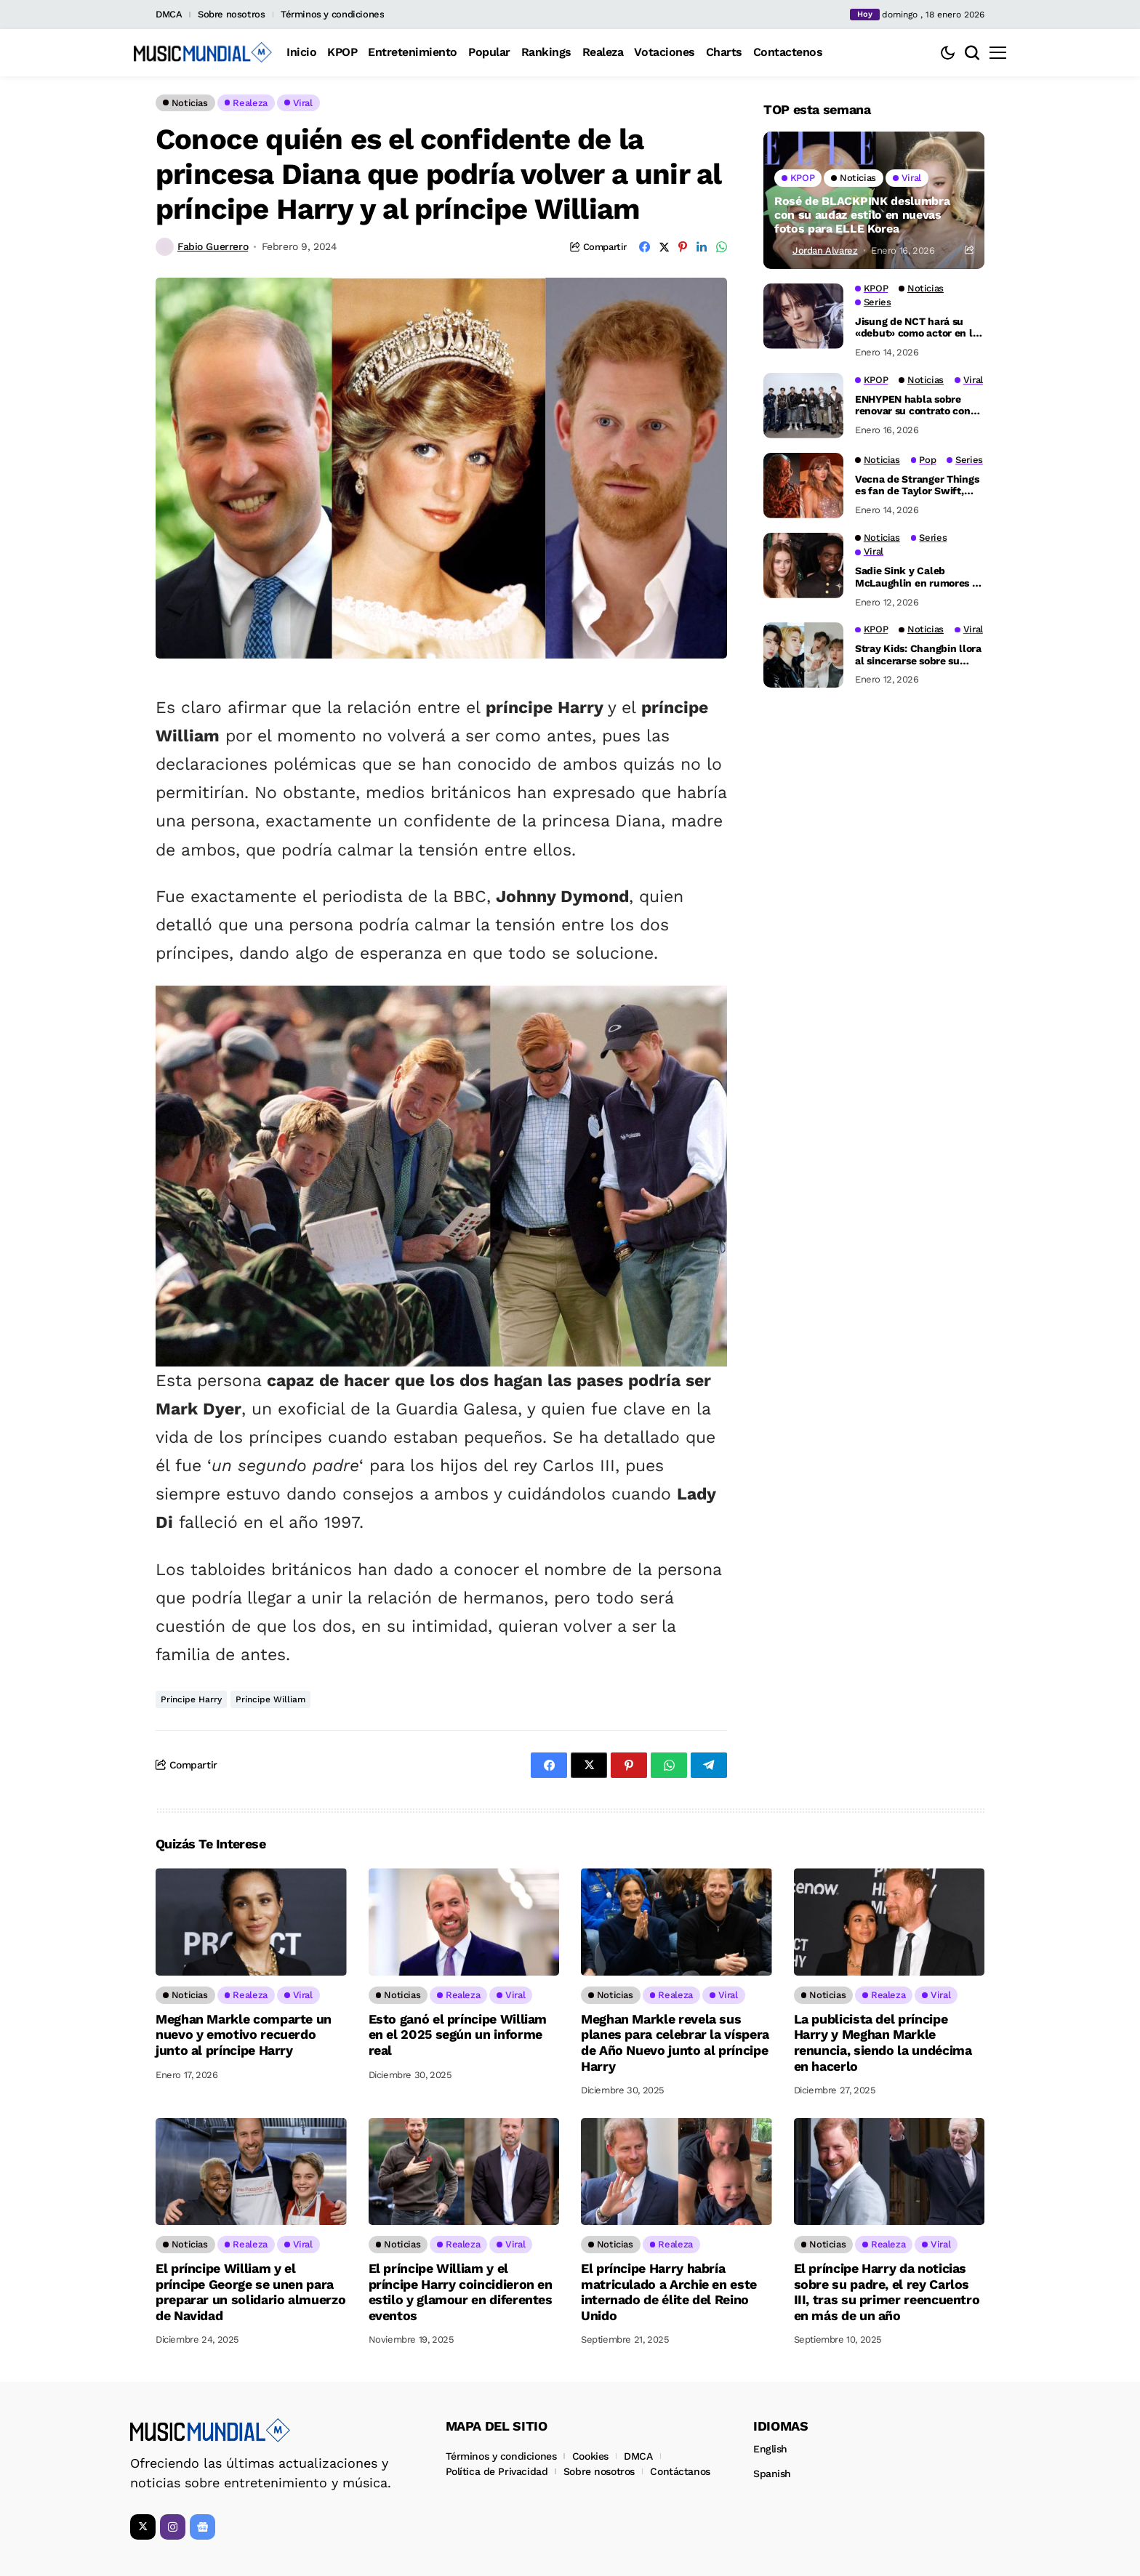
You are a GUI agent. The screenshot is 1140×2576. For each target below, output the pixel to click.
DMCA (169, 14)
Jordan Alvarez (825, 250)
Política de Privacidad (497, 2471)
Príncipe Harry (191, 1699)
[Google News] (202, 2527)
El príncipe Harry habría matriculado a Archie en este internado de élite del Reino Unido (669, 2292)
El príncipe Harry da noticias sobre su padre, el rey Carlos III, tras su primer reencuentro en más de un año (887, 2292)
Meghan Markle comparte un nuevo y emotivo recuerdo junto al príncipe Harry (244, 2034)
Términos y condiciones (332, 14)
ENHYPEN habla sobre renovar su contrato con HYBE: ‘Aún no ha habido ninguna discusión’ (914, 405)
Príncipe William (270, 1699)
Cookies (590, 2456)
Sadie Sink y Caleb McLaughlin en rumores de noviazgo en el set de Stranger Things (919, 577)
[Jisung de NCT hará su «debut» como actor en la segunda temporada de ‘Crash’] (803, 316)
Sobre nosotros (231, 14)
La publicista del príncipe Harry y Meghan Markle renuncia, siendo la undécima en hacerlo (883, 2042)
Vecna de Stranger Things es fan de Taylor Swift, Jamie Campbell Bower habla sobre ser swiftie (917, 485)
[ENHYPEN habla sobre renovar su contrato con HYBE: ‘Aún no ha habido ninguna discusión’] (803, 405)
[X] (143, 2527)
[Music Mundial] (203, 52)
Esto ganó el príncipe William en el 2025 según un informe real (458, 2034)
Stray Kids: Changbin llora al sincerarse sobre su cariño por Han (918, 655)
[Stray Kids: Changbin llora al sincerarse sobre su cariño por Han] (803, 655)
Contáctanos (680, 2471)
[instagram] (172, 2527)
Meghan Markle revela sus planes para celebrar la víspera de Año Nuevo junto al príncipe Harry (675, 2042)
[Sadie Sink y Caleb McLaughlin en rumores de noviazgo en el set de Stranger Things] (803, 565)
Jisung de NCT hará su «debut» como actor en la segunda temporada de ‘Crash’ (916, 327)
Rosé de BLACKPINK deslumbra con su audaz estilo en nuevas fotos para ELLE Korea (862, 215)
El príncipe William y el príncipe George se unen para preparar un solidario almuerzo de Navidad (250, 2292)
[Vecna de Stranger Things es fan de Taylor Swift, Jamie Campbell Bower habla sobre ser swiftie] (803, 485)
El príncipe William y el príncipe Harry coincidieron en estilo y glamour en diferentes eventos (461, 2292)
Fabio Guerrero (212, 246)
